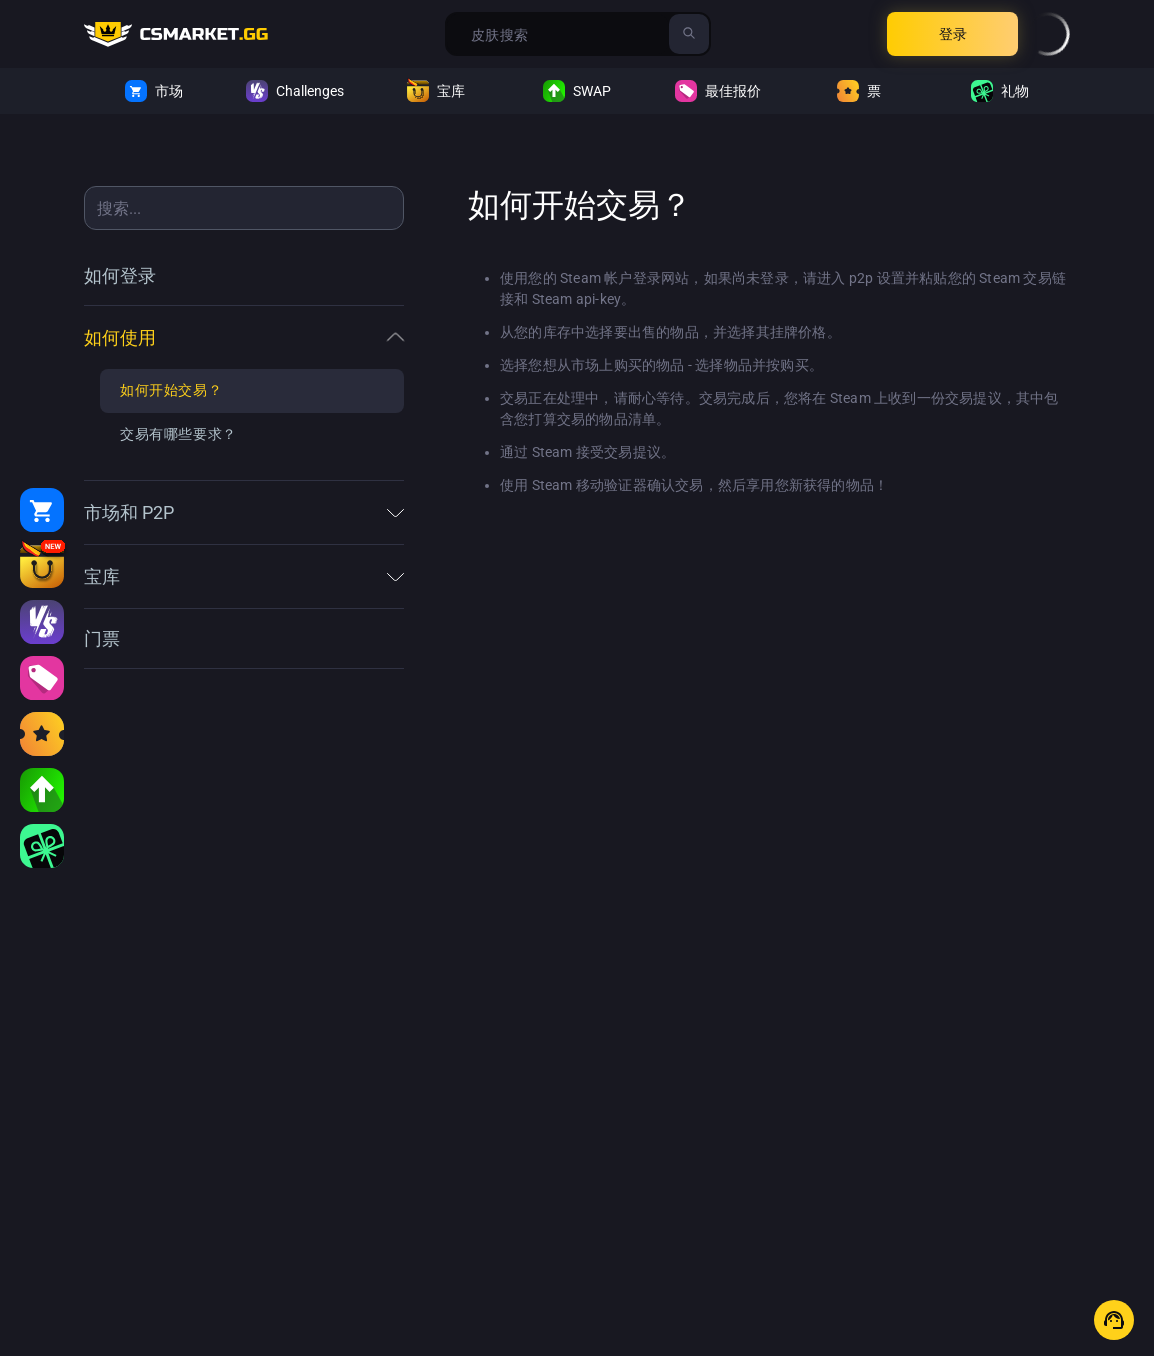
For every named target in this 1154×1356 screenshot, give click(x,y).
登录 (953, 34)
